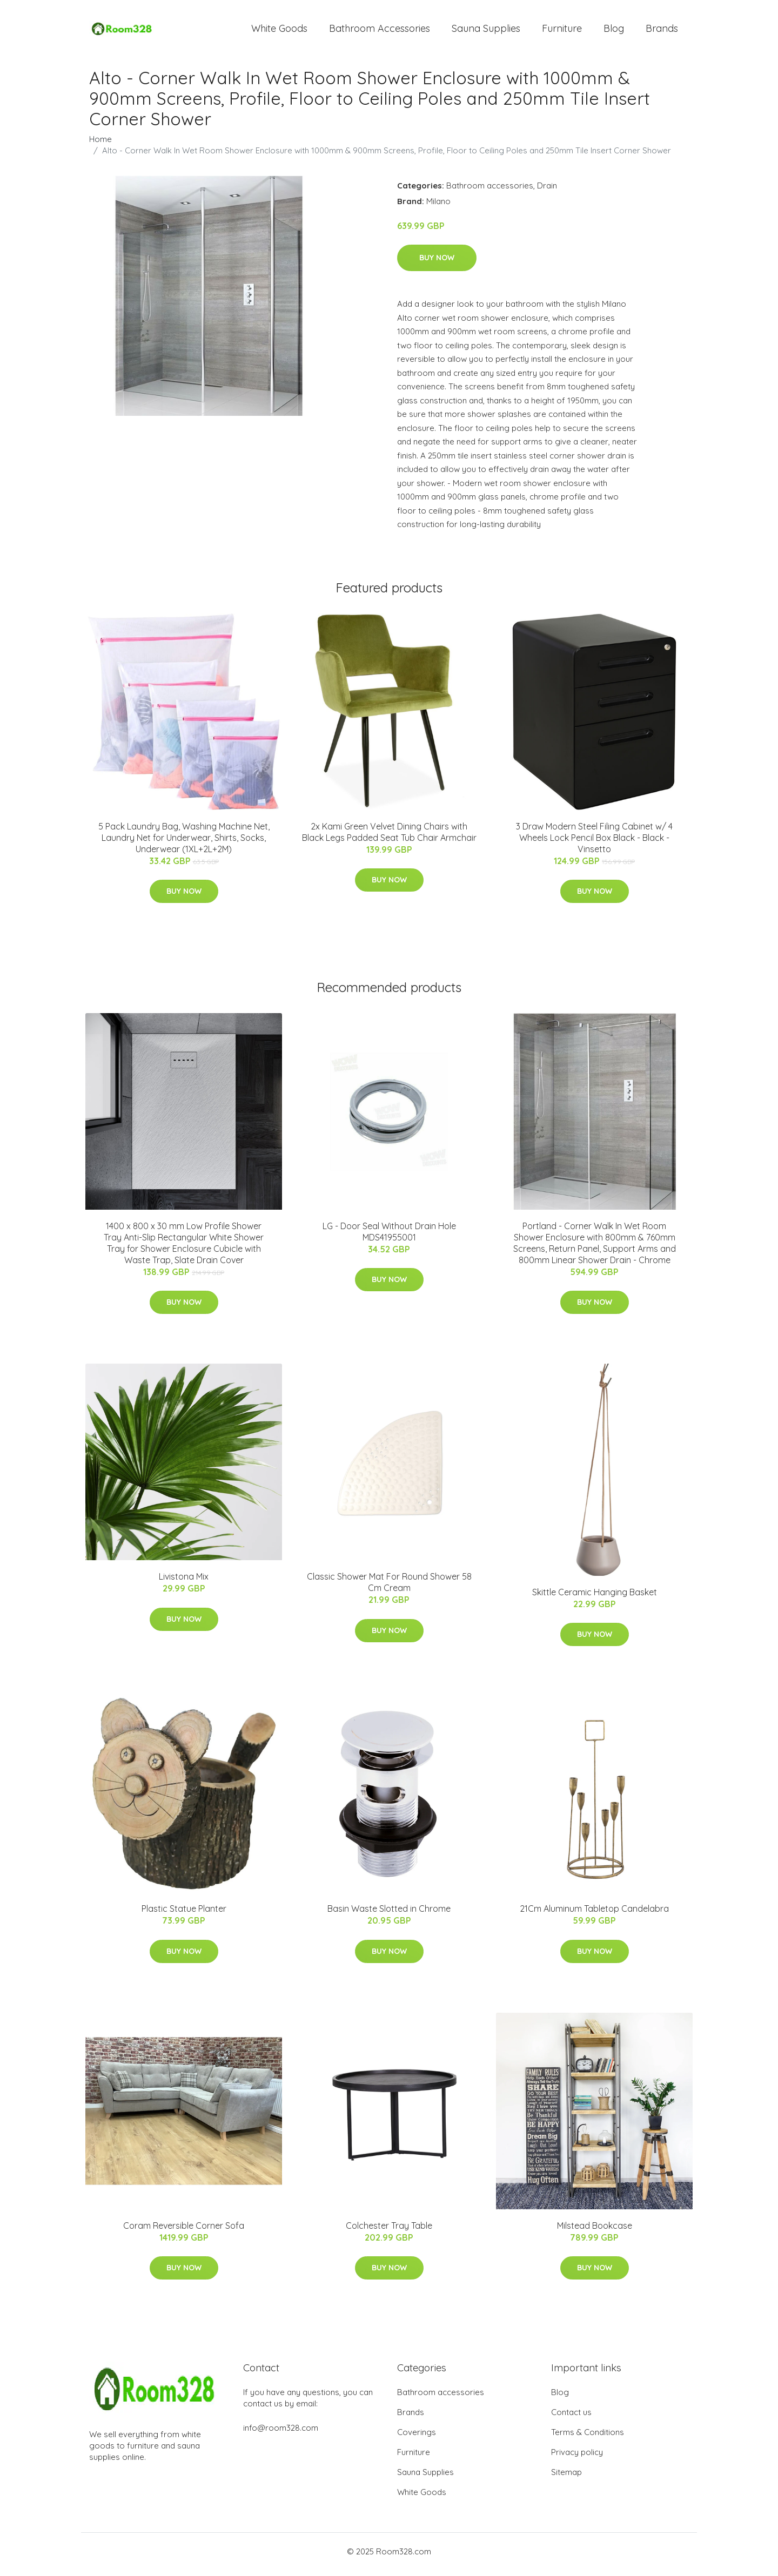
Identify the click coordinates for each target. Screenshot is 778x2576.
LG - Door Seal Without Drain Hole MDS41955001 (389, 1237)
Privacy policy (577, 2458)
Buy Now (436, 263)
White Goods (279, 31)
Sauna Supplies (486, 31)
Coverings (416, 2438)
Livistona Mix (184, 1582)
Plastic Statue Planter (184, 1914)
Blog (613, 31)
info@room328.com (280, 2434)
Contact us (571, 2418)
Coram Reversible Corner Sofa (183, 2231)
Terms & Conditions (587, 2438)
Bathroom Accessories (379, 31)
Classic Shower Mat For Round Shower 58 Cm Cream (389, 1588)
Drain (547, 191)
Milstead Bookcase (594, 2231)
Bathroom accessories (489, 191)
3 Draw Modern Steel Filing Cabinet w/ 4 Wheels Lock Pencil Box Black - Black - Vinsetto (594, 843)
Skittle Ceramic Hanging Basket (594, 1597)
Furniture (562, 31)
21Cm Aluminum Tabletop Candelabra (594, 1914)
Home (100, 144)
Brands (662, 31)
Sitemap (566, 2478)
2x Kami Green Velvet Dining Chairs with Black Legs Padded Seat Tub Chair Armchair (389, 837)
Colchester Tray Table (389, 2231)
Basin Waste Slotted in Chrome (389, 1914)
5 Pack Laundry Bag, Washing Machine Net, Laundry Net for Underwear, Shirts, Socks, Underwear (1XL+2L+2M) (184, 843)
